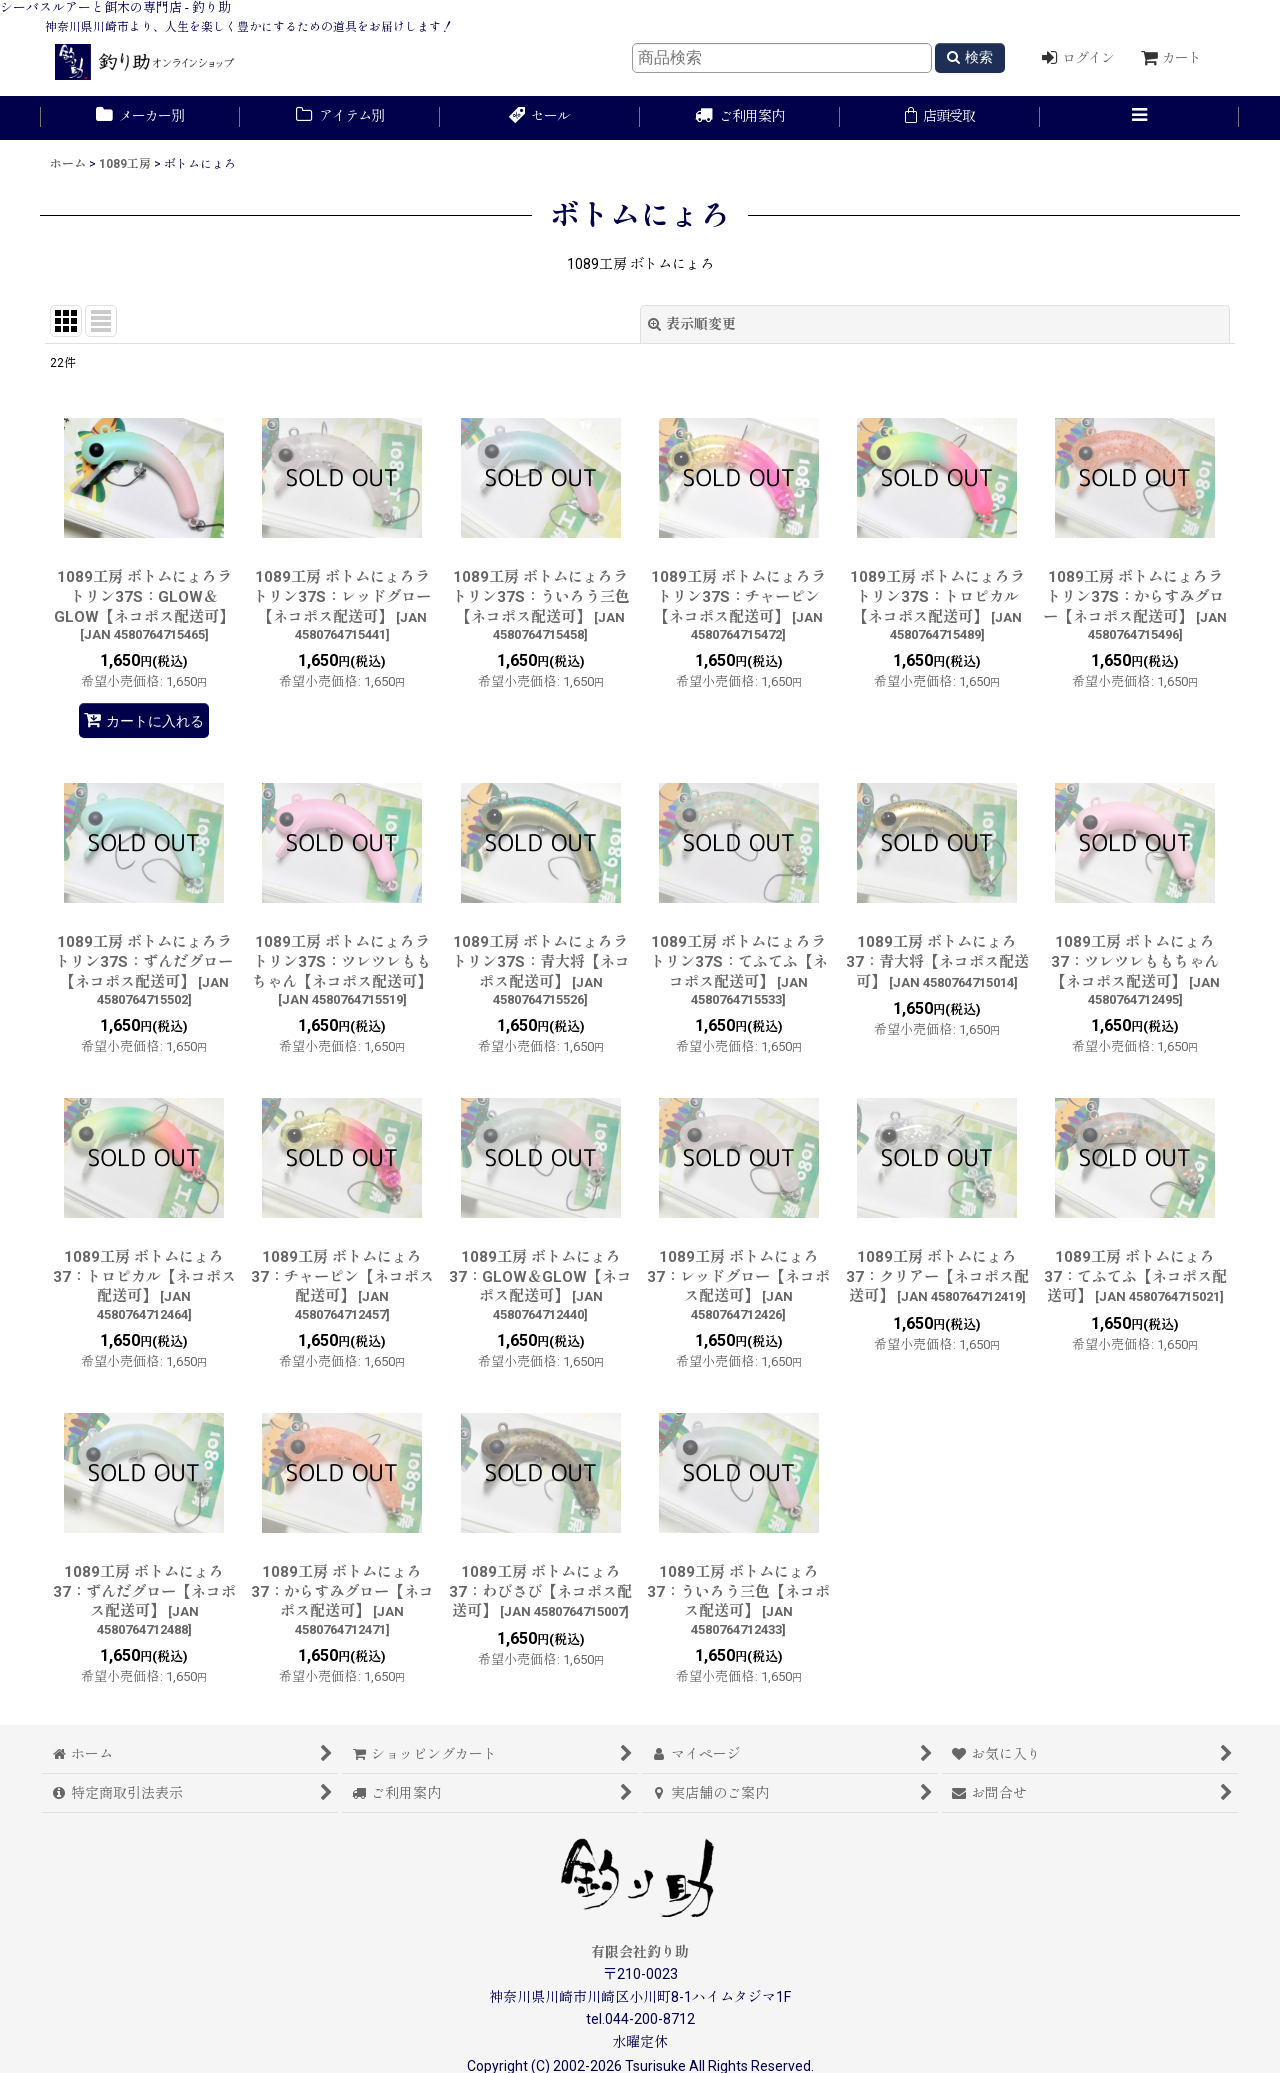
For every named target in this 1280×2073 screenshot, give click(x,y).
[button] (1140, 118)
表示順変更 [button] (692, 324)
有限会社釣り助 (640, 1952)
